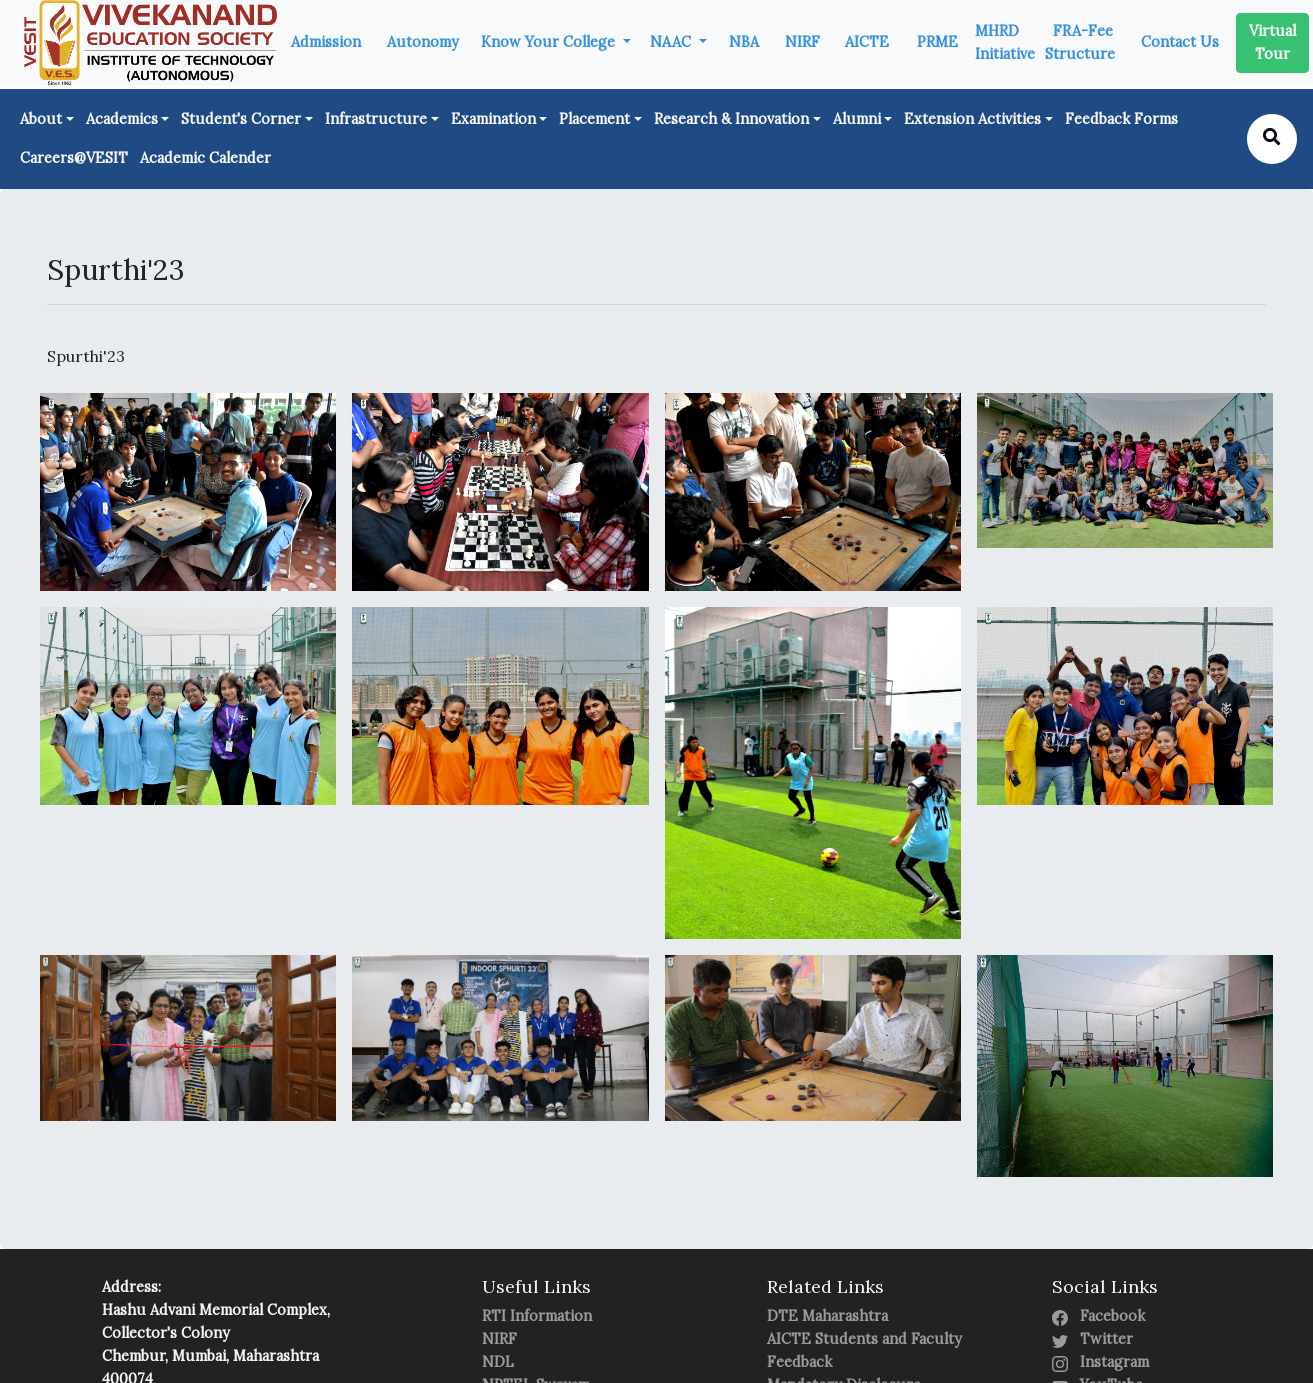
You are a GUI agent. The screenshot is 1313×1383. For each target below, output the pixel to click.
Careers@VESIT (74, 158)
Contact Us (1180, 42)
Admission (326, 42)
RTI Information (537, 1316)
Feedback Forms (1121, 119)
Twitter (1092, 1339)
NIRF (802, 42)
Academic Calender (205, 158)
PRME (937, 42)
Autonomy (423, 42)
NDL (498, 1362)
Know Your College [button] (550, 42)
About (41, 119)
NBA (744, 42)
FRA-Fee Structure (1080, 42)
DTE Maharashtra (827, 1316)
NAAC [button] (672, 42)
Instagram (1100, 1362)
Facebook (1098, 1316)
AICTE (867, 42)
